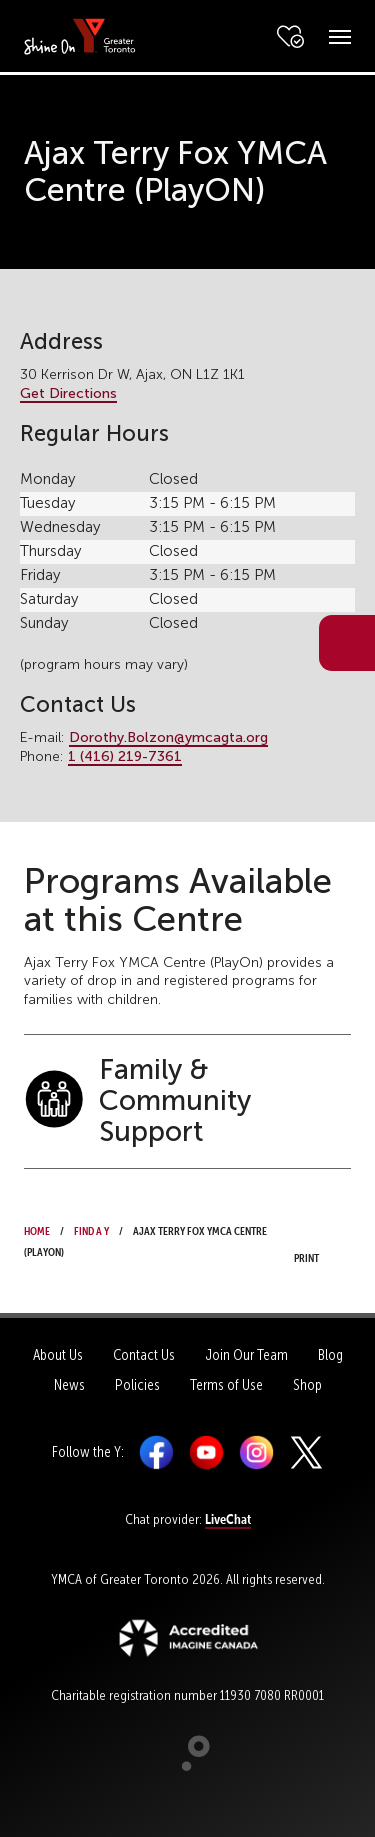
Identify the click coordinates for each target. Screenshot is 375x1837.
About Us (58, 1355)
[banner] (80, 35)
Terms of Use (226, 1385)
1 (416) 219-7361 (125, 756)
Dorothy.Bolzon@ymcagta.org (168, 737)
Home (37, 1229)
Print (312, 1242)
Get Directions (68, 393)
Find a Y (91, 1229)
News (69, 1385)
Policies (137, 1385)
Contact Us (144, 1355)
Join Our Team (246, 1355)
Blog (330, 1355)
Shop (307, 1385)
